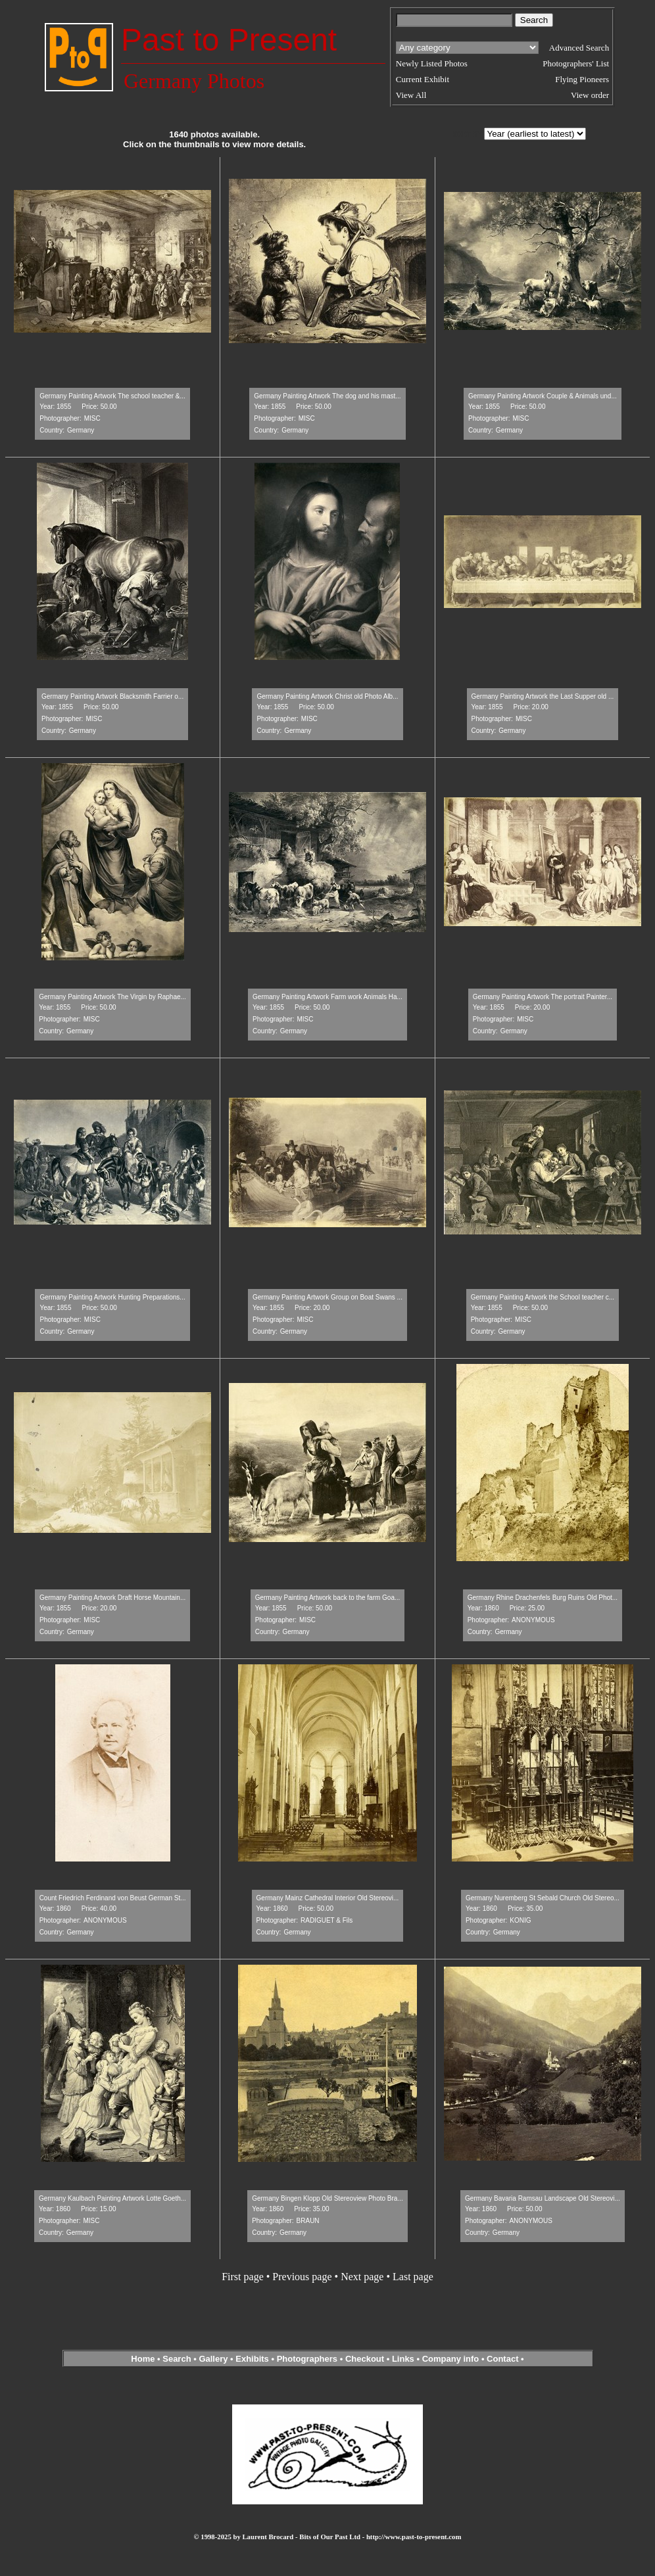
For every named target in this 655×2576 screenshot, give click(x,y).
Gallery (213, 2359)
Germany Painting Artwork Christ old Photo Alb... (327, 696)
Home (143, 2359)
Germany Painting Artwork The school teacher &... (112, 396)
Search (176, 2359)
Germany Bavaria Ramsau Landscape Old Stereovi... (542, 2198)
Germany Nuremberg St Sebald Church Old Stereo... (542, 1898)
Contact (502, 2359)
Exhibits (252, 2359)
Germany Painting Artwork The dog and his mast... (327, 396)
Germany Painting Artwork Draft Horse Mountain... (112, 1597)
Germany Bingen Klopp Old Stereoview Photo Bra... (327, 2198)
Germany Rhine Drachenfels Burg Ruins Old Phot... (543, 1597)
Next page (362, 2276)
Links (403, 2359)
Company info (451, 2359)
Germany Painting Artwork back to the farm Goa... (327, 1597)
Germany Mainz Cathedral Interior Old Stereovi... (327, 1898)
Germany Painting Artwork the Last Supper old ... (543, 696)
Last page (413, 2276)
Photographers (307, 2359)
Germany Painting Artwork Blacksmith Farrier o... (112, 696)
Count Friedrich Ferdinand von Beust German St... (112, 1898)
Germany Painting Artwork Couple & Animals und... (542, 396)
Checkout (364, 2359)
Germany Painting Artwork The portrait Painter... (542, 996)
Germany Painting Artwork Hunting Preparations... (112, 1297)
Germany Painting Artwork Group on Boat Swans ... (327, 1297)
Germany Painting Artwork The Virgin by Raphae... (112, 996)
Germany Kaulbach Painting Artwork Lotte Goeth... (112, 2198)
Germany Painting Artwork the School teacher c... (542, 1297)
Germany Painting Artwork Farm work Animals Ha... (327, 996)
